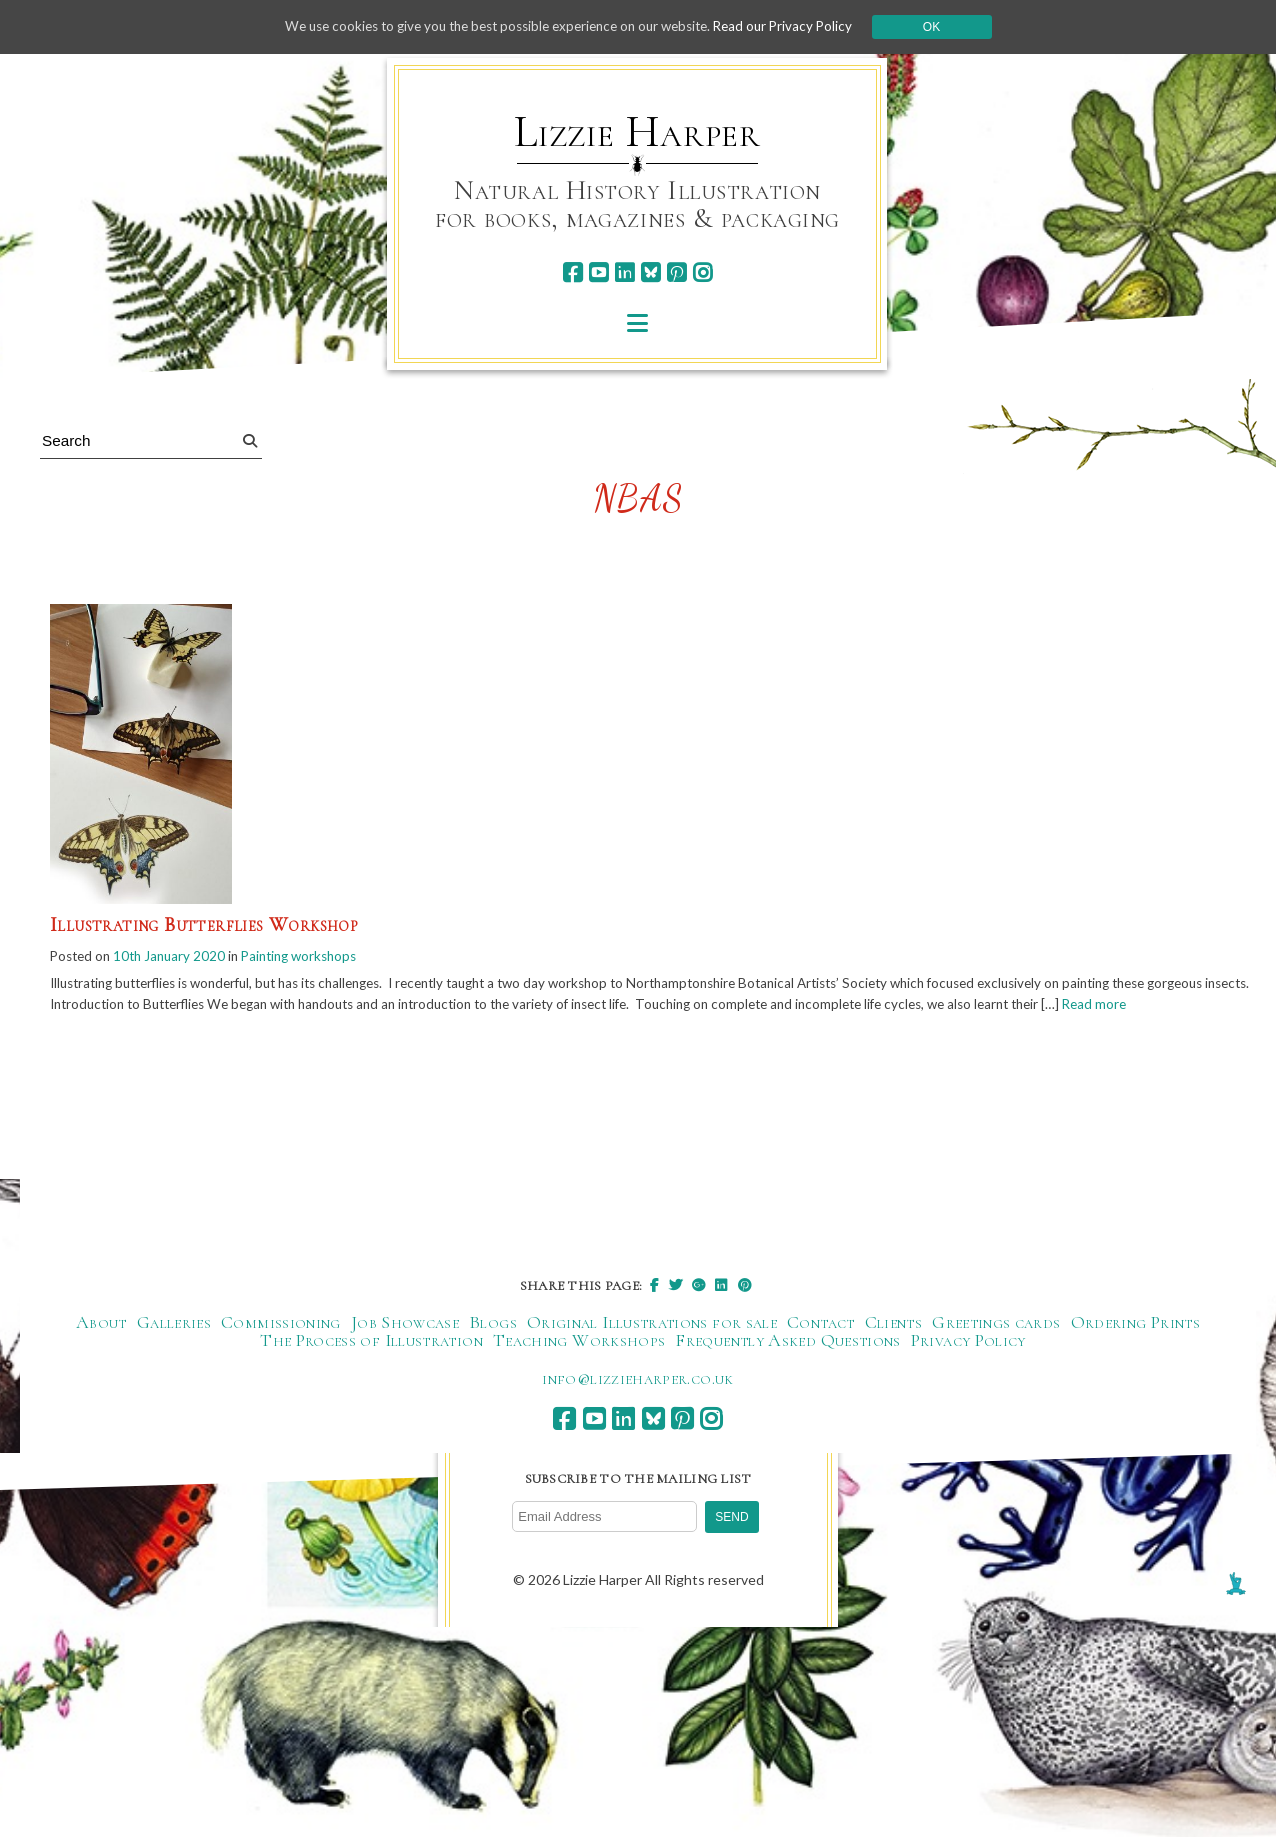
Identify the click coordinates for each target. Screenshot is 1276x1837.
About (101, 1346)
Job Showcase (405, 1346)
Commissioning (281, 1346)
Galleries (174, 1346)
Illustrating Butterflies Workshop (204, 925)
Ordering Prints (1135, 1346)
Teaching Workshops (579, 1364)
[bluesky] (650, 272)
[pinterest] (676, 272)
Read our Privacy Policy (798, 26)
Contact (821, 1346)
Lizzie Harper (637, 132)
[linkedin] (624, 272)
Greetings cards (996, 1346)
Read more (83, 1026)
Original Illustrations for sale (652, 1346)
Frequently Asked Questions (787, 1364)
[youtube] (598, 272)
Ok (949, 27)
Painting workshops (313, 956)
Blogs (493, 1346)
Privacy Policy (968, 1364)
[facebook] (572, 272)
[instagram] (702, 272)
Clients (894, 1346)
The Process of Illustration (371, 1364)
